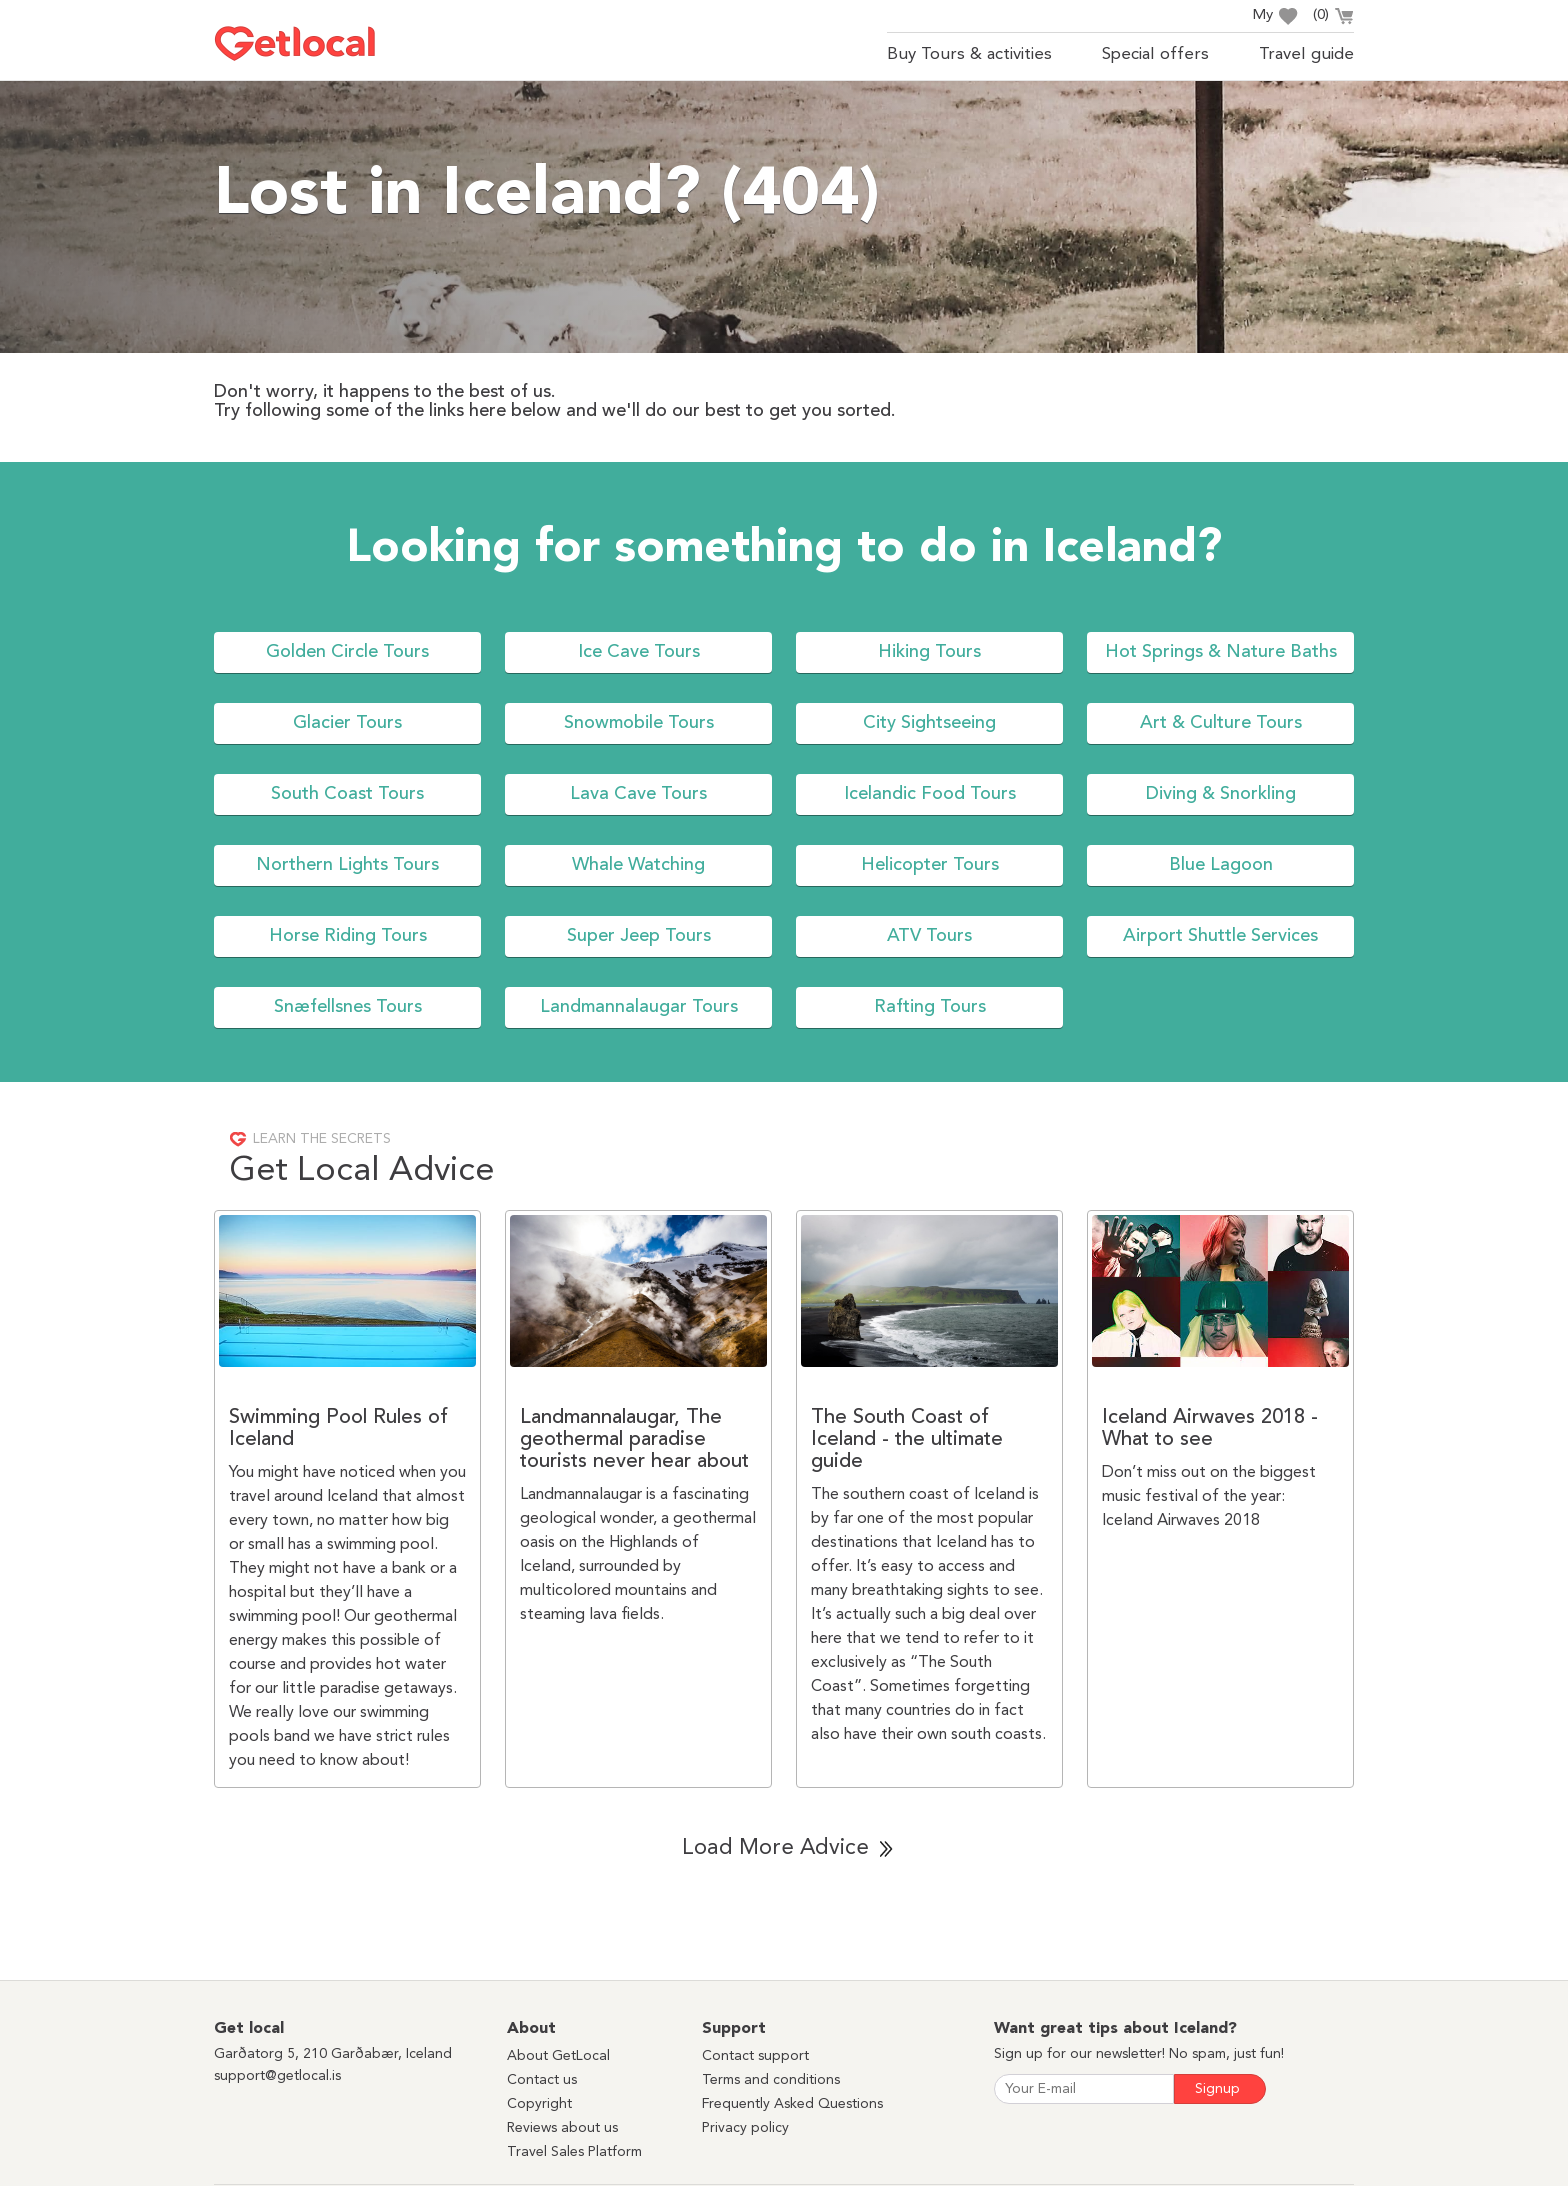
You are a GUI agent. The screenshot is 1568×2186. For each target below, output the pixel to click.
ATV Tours (929, 936)
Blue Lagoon (1221, 865)
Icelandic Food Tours (930, 794)
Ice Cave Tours (639, 652)
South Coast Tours (347, 794)
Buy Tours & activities (969, 54)
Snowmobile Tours (639, 723)
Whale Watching (638, 865)
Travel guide (1306, 54)
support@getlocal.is (277, 2076)
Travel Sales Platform (574, 2152)
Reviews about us (562, 2128)
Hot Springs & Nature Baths (1221, 652)
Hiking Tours (929, 652)
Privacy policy (745, 2128)
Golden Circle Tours (347, 652)
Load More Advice (775, 1848)
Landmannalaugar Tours (639, 1007)
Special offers (1155, 54)
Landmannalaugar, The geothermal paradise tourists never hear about (634, 1440)
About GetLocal (558, 2056)
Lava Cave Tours (638, 794)
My (1275, 16)
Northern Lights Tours (347, 865)
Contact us (542, 2080)
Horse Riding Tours (348, 936)
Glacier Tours (347, 723)
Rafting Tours (930, 1007)
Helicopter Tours (930, 865)
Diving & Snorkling (1221, 794)
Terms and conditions (771, 2080)
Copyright (539, 2104)
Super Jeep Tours (639, 936)
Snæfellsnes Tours (348, 1007)
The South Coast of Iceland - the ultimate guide (907, 1440)
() (1333, 18)
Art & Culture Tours (1221, 723)
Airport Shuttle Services (1220, 936)
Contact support (755, 2056)
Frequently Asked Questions (792, 2104)
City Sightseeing (929, 723)
